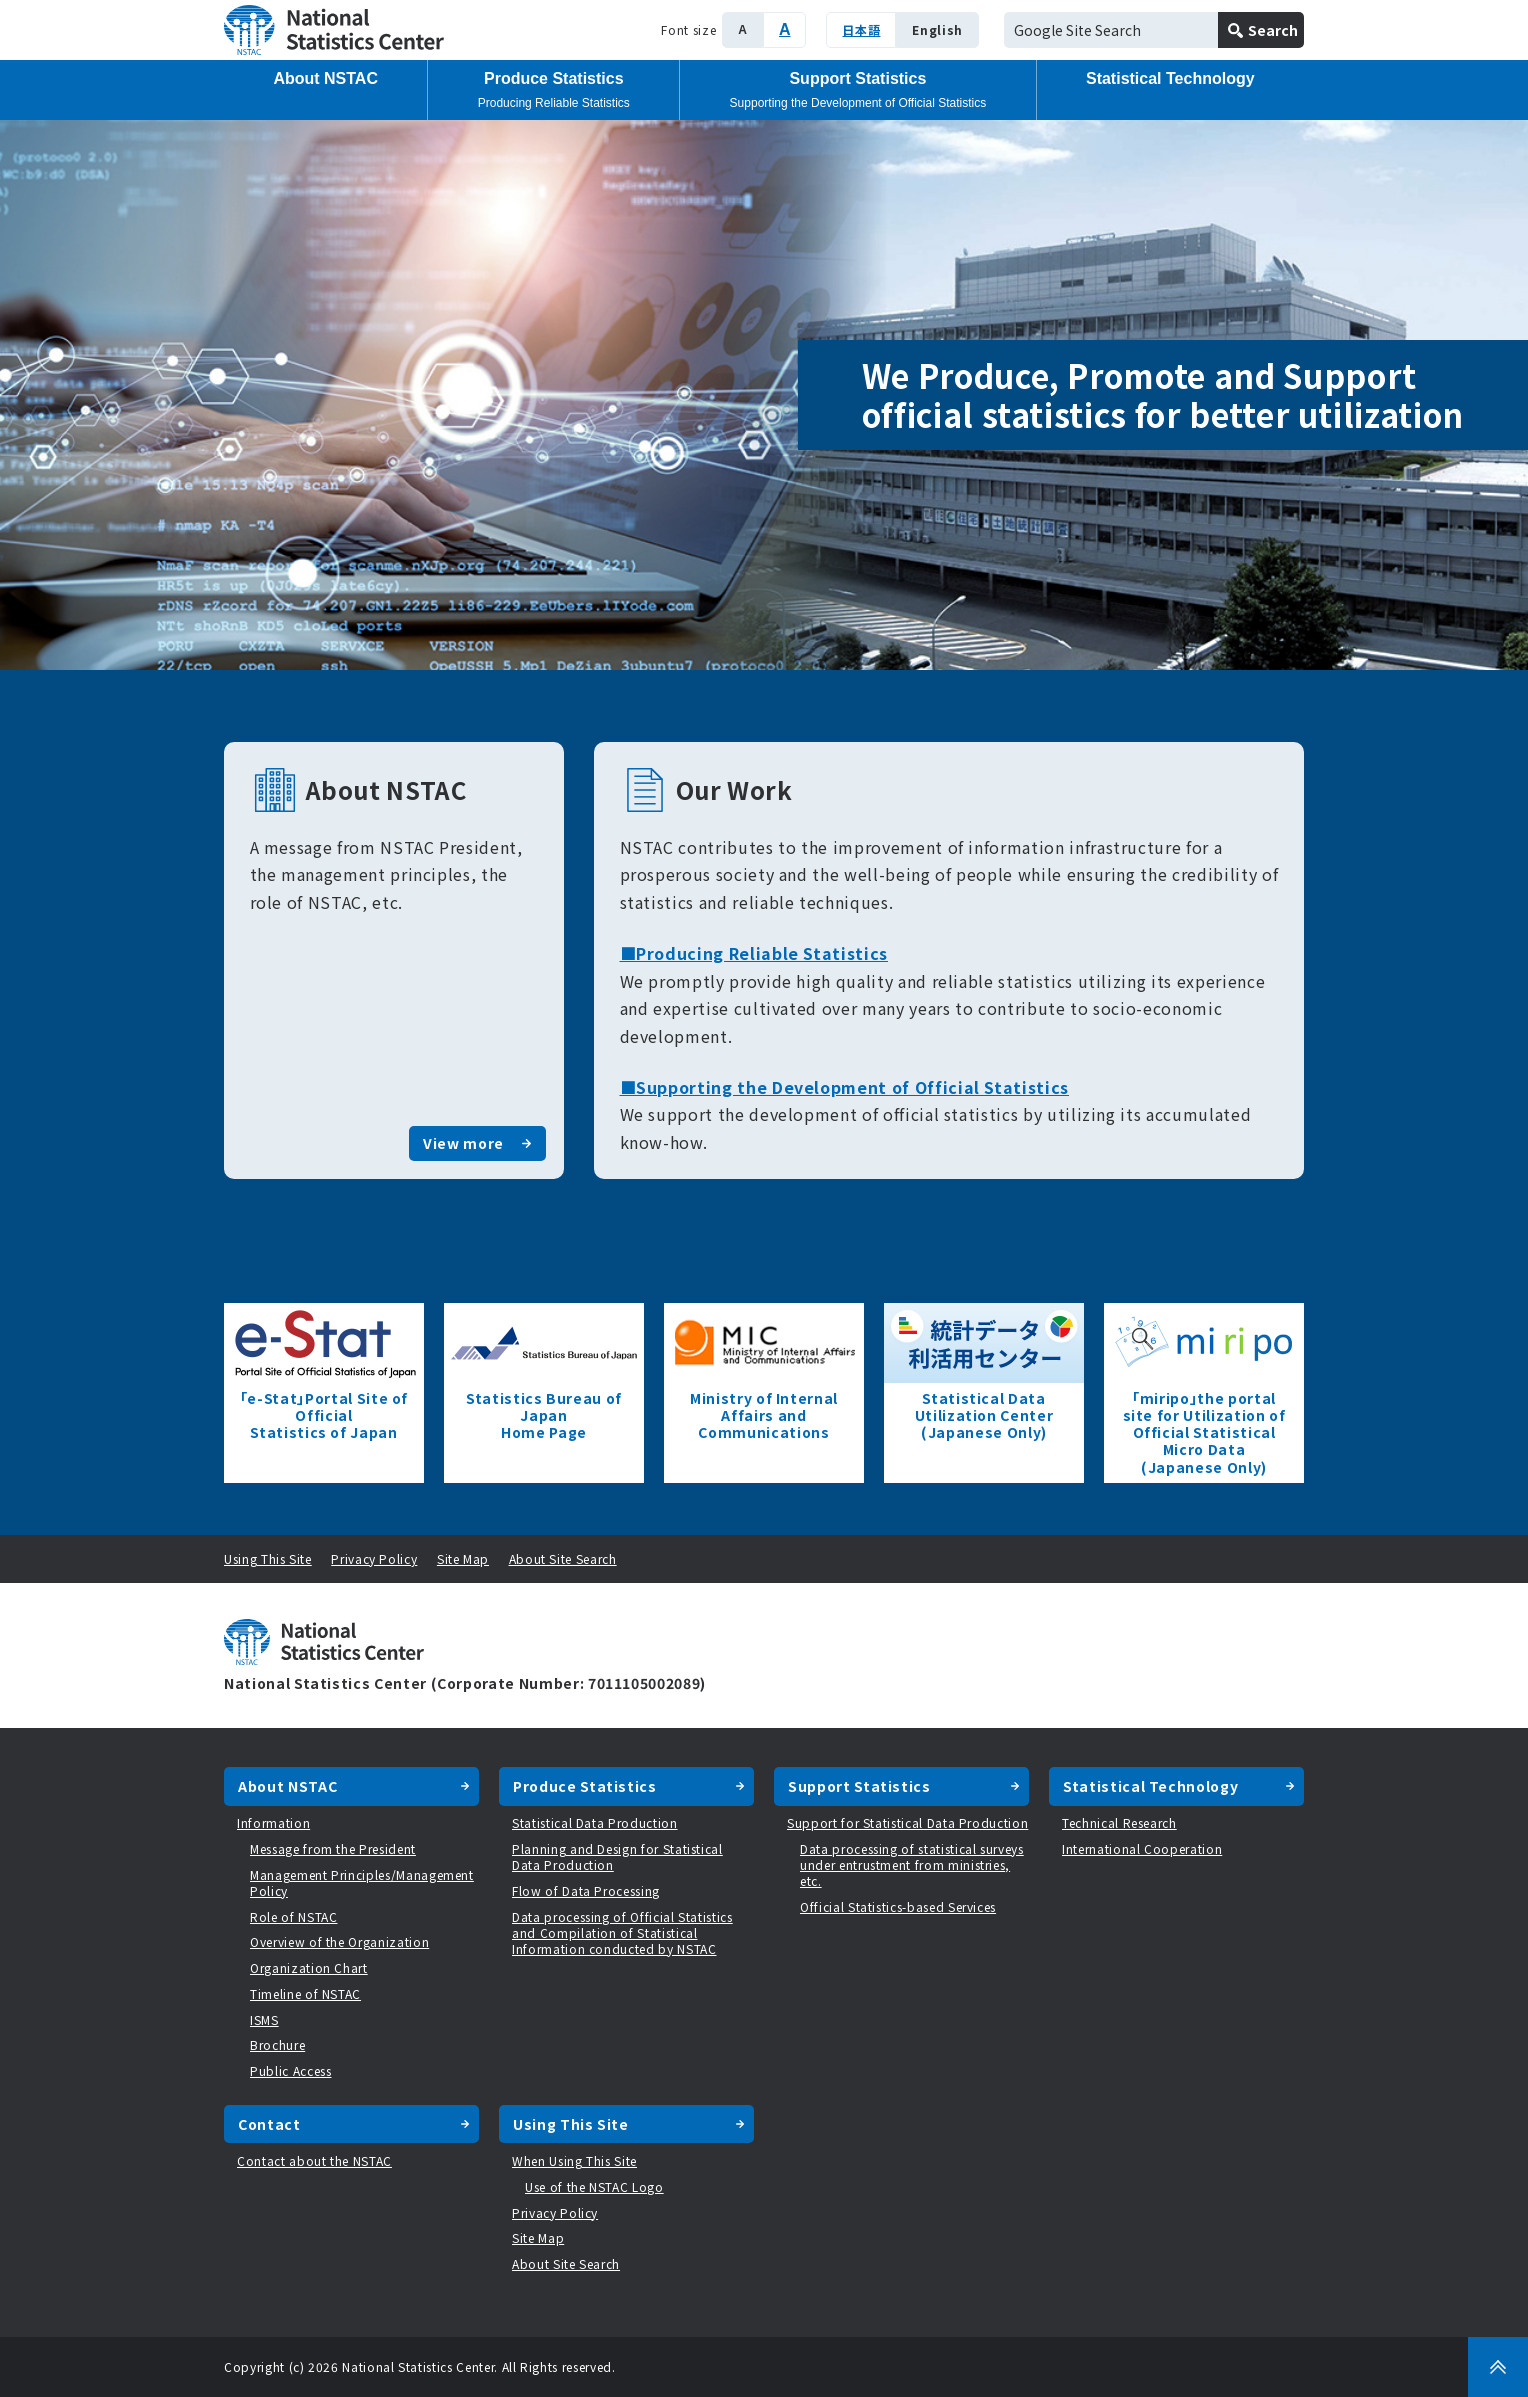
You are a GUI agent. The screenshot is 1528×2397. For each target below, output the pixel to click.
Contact (269, 2124)
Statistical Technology (1170, 78)
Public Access (290, 2070)
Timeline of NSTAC (305, 1993)
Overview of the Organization (339, 1941)
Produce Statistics (554, 90)
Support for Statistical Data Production (907, 1822)
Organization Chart (309, 1967)
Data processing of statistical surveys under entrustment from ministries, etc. (912, 1864)
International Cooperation (1142, 1848)
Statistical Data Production (595, 1822)
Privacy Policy (374, 1558)
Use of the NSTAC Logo (594, 2186)
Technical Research (1119, 1822)
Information (273, 1822)
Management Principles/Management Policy (362, 1882)
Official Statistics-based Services (898, 1906)
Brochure (277, 2044)
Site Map (463, 1558)
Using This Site (268, 1558)
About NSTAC (325, 78)
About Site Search (563, 1558)
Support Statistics (858, 90)
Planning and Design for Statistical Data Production (617, 1856)
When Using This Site (574, 2160)
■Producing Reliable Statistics (754, 953)
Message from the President (333, 1848)
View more (463, 1143)
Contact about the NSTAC (314, 2160)
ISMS (264, 2019)
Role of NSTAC (293, 1916)
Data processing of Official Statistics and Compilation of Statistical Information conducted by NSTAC (622, 1932)
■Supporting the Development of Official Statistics (845, 1087)
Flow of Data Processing (586, 1890)
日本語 (861, 29)
